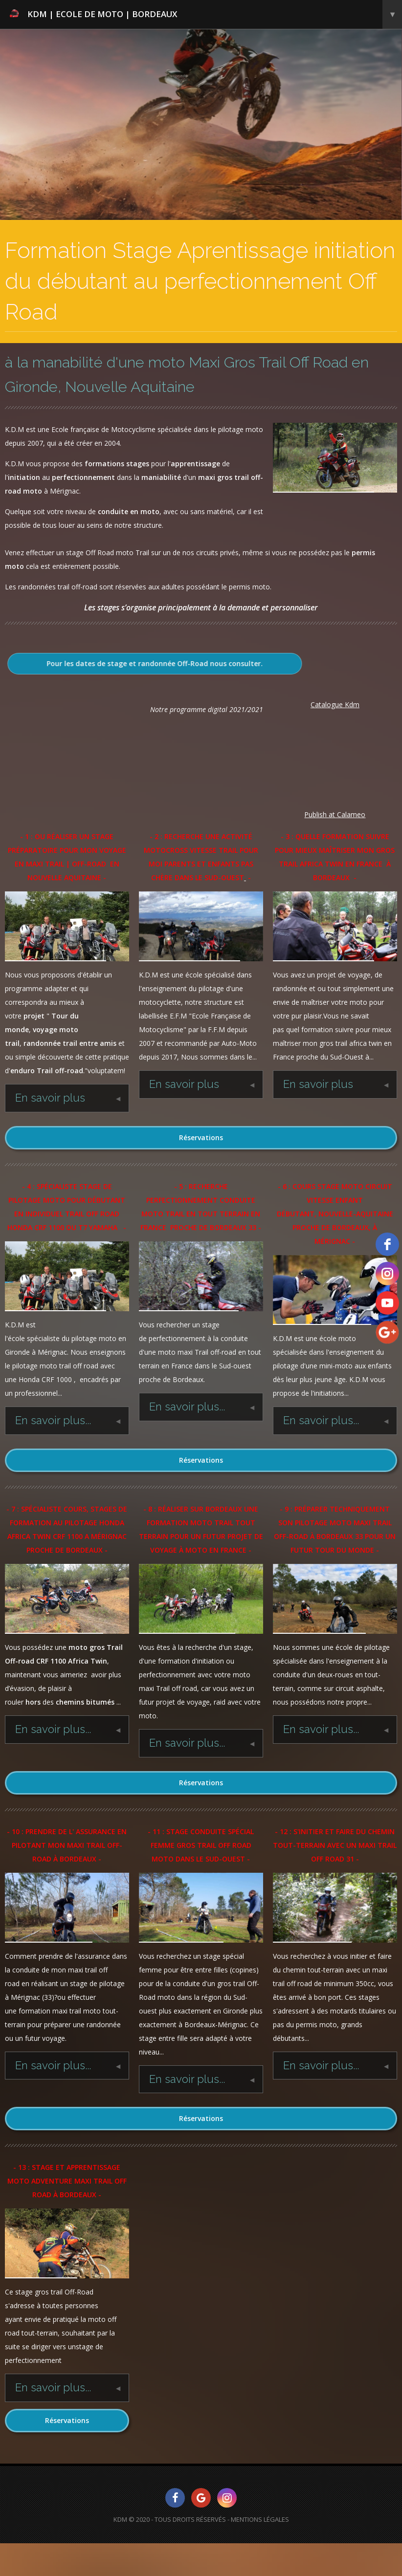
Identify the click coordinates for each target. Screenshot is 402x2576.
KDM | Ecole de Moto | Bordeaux (205, 14)
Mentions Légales (260, 2519)
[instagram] (387, 1273)
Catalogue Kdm (335, 704)
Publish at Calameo (334, 814)
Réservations (201, 1137)
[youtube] (387, 1303)
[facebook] (387, 1244)
